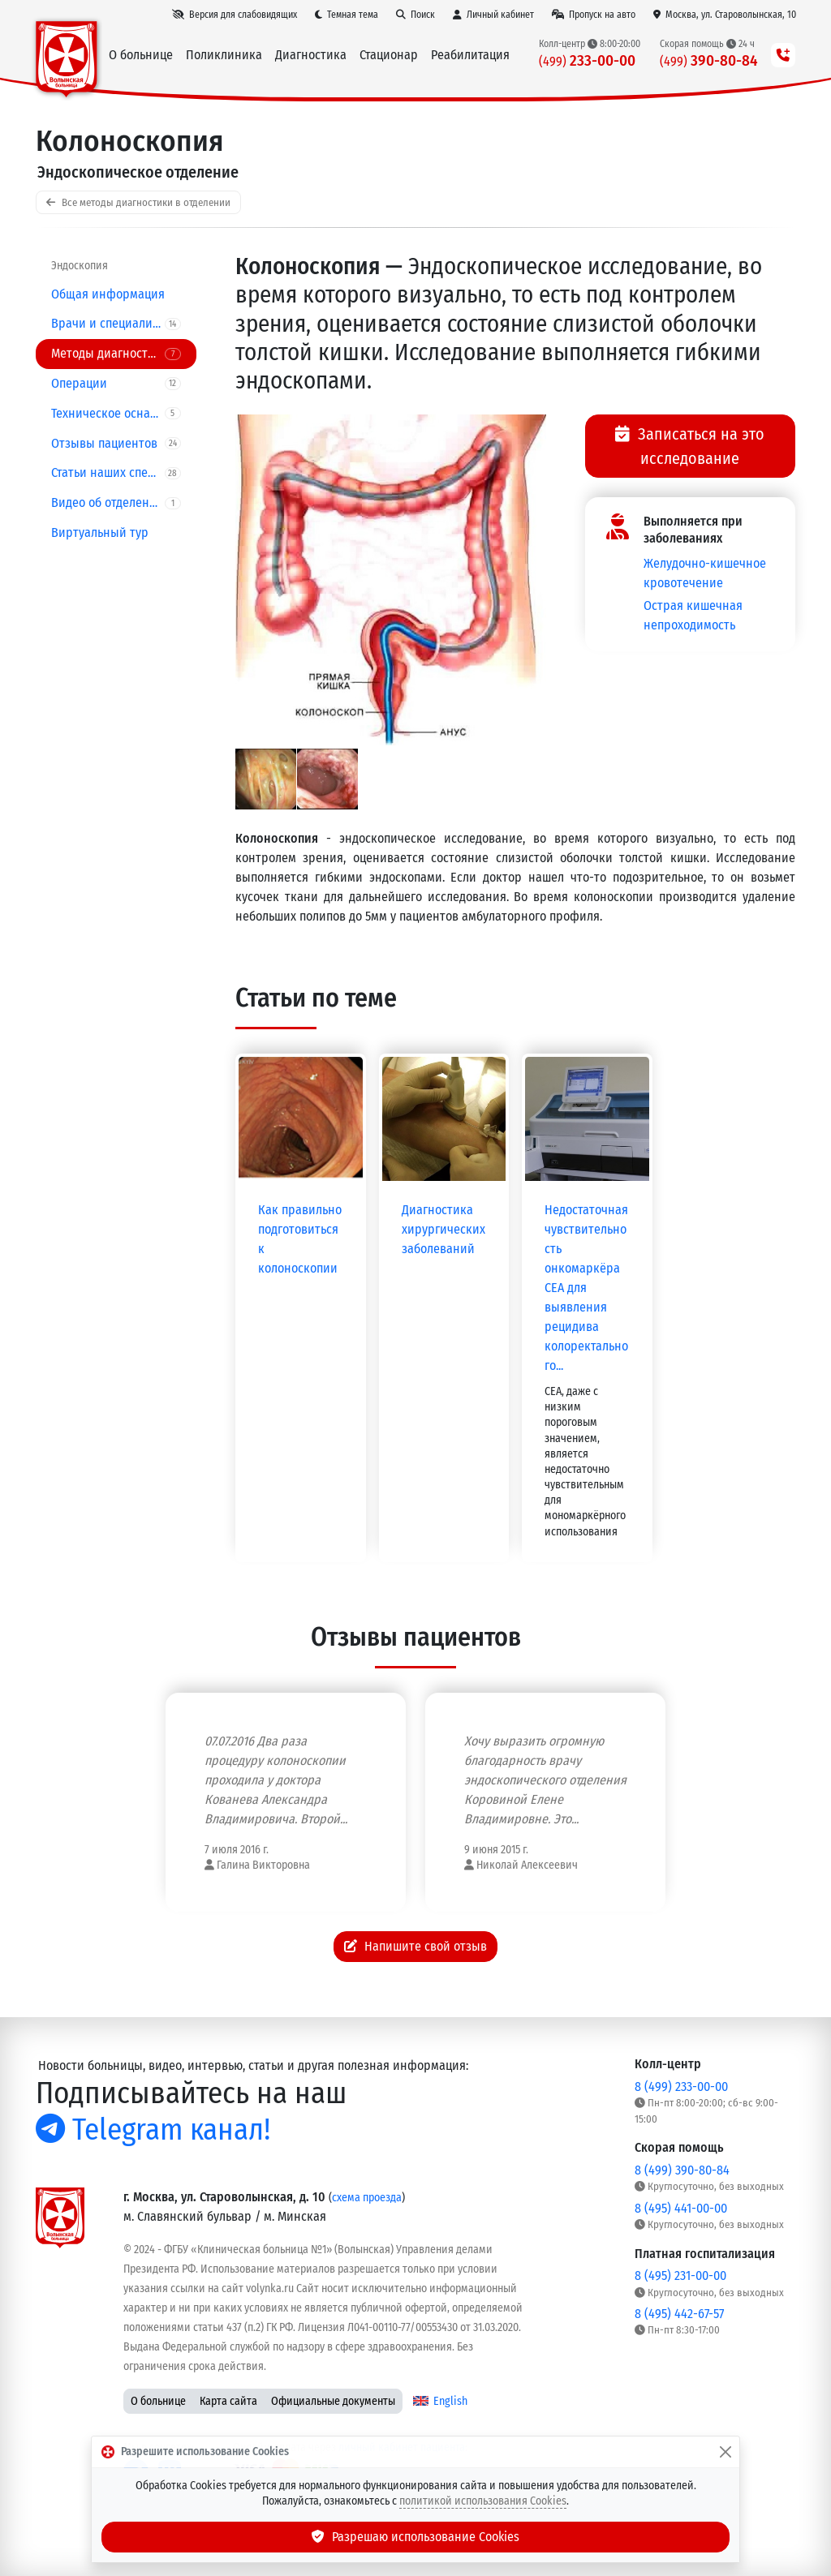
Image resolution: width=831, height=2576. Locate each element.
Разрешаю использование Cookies (415, 2536)
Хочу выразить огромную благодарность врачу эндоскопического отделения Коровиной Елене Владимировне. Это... (545, 1780)
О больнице (158, 2401)
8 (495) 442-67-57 (679, 2313)
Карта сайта (228, 2401)
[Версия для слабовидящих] (234, 14)
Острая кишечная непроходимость (693, 615)
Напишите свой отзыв (415, 1946)
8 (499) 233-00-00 (681, 2086)
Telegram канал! (153, 2129)
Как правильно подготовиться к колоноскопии (300, 1239)
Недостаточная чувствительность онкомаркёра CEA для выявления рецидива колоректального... (586, 1287)
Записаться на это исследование (689, 446)
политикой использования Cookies (482, 2501)
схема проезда (367, 2198)
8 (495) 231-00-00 (680, 2275)
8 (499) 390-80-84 (682, 2170)
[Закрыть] (725, 2452)
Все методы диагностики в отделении (138, 202)
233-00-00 (587, 60)
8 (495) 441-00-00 (681, 2208)
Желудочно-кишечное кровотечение (705, 573)
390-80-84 (709, 60)
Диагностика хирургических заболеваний (443, 1229)
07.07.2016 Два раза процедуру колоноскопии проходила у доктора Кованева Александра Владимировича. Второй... (276, 1780)
